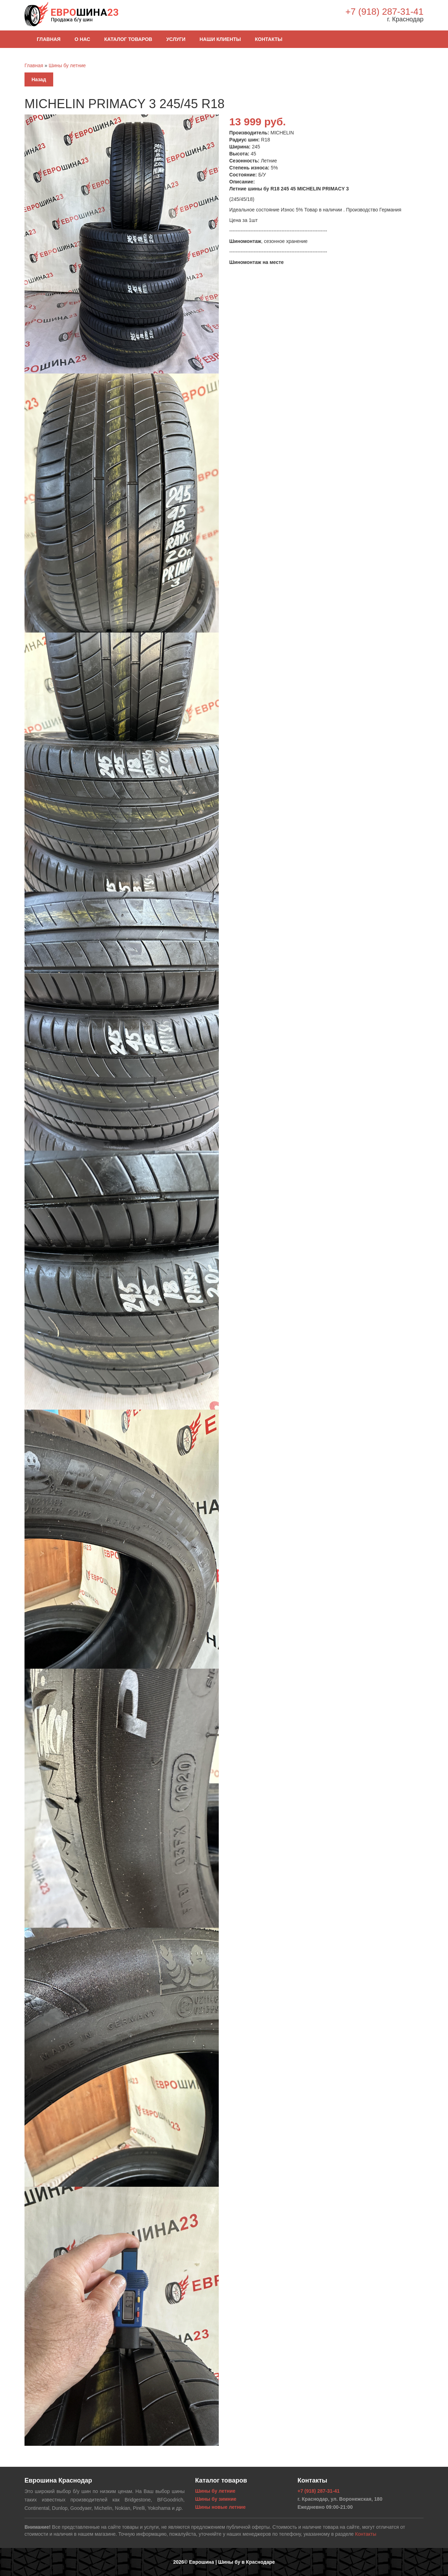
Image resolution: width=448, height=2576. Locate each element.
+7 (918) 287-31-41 (384, 11)
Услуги (176, 39)
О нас (82, 39)
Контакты (268, 39)
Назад (38, 79)
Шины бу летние (67, 65)
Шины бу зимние (216, 2499)
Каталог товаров (128, 39)
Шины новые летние (220, 2507)
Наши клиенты (220, 39)
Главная (49, 39)
